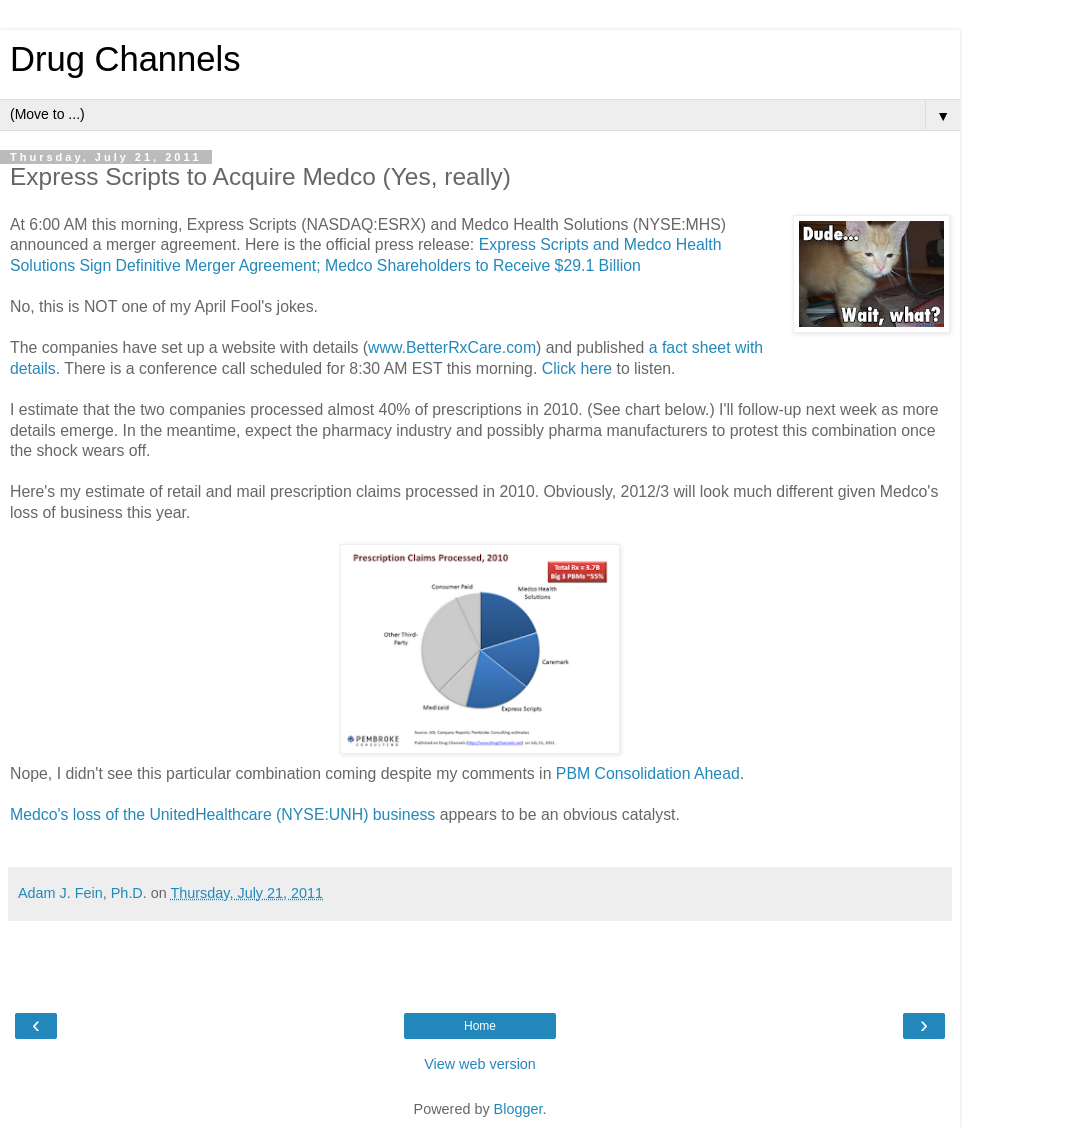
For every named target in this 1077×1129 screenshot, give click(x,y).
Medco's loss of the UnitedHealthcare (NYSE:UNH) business (222, 814)
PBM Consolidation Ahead (648, 773)
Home (480, 1026)
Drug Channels (125, 59)
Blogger (518, 1109)
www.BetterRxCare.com (452, 347)
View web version (480, 1064)
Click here (577, 368)
